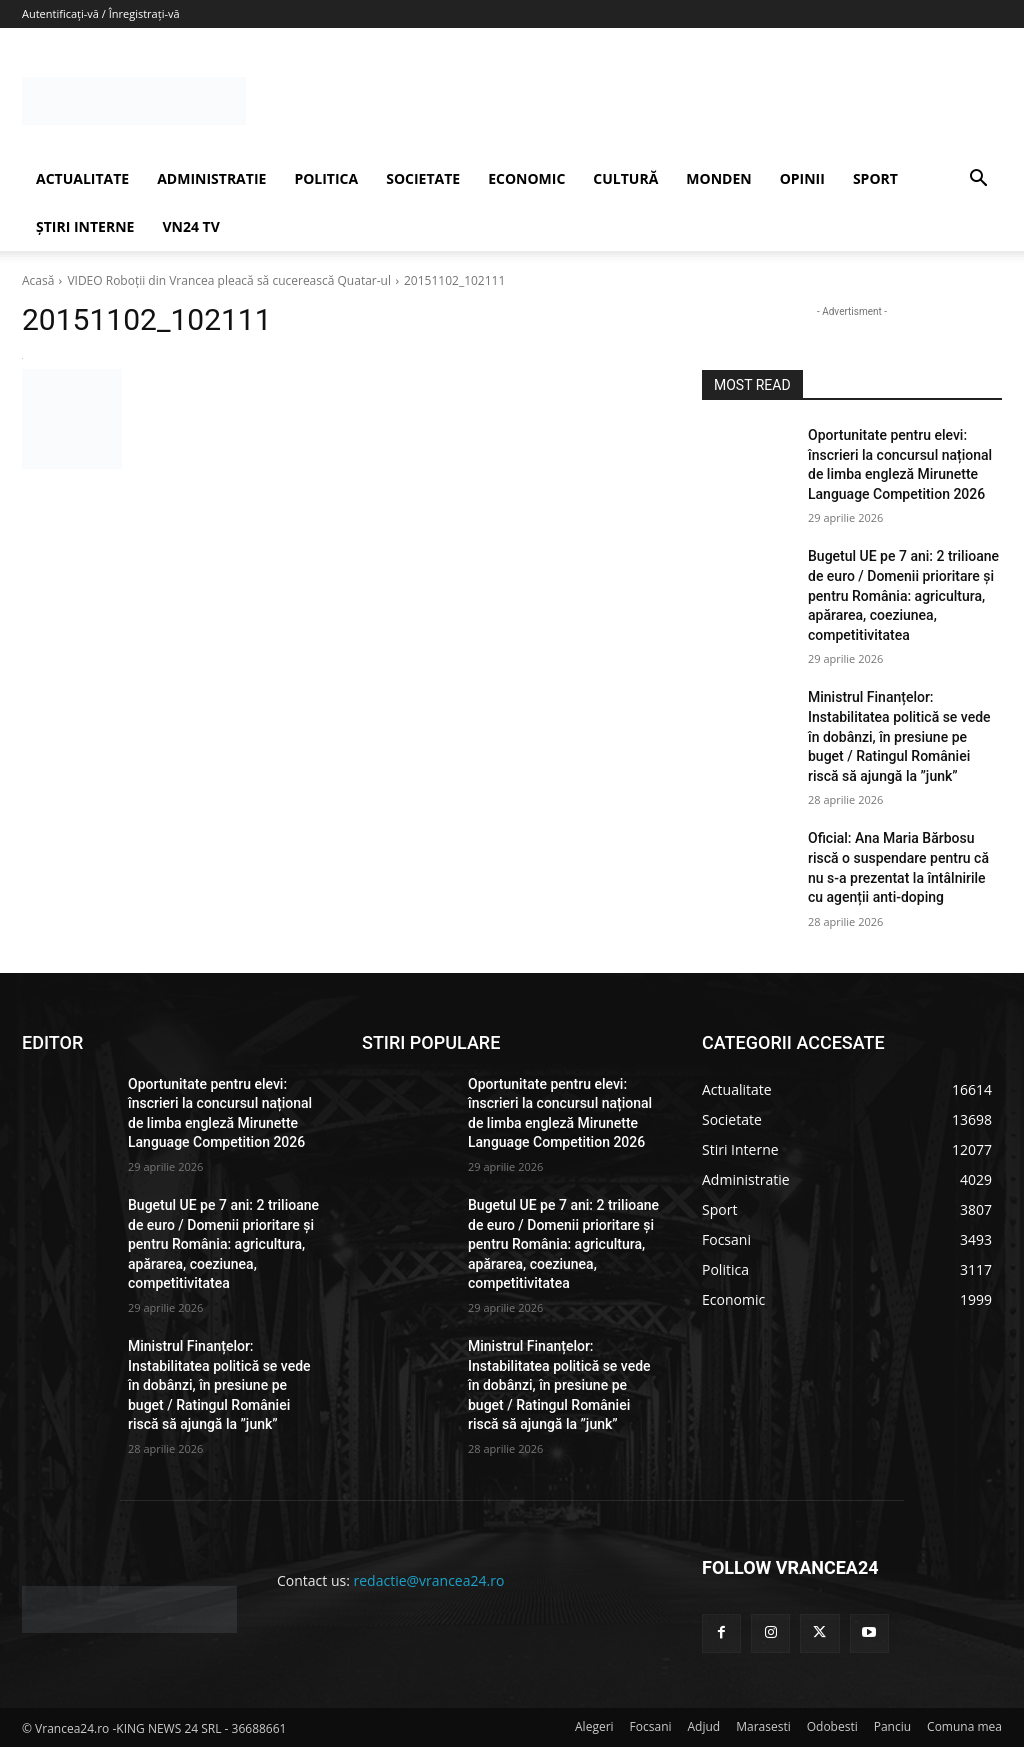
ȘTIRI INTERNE (85, 226)
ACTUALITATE (82, 178)
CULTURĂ (625, 178)
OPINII (802, 178)
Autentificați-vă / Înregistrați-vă (101, 13)
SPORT (875, 178)
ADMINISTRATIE (211, 178)
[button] (978, 180)
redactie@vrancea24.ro (429, 1580)
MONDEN (718, 178)
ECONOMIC (526, 178)
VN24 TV (190, 226)
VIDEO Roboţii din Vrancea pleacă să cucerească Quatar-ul (229, 280)
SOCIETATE (423, 178)
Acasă (38, 280)
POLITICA (326, 178)
